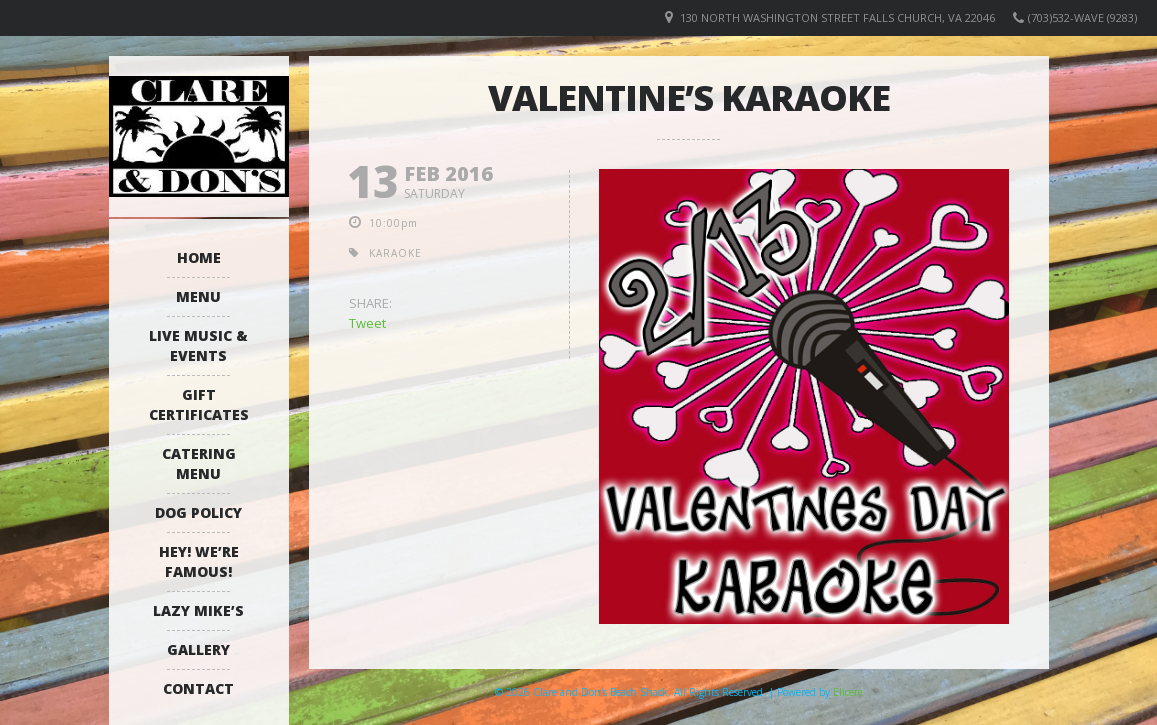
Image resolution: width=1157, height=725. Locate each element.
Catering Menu (199, 463)
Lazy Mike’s (198, 610)
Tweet (367, 323)
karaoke (395, 253)
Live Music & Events (198, 345)
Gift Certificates (199, 404)
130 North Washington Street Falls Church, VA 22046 (837, 17)
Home (199, 257)
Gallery (198, 649)
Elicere (848, 692)
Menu (198, 296)
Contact (198, 688)
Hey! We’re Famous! (199, 561)
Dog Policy (198, 512)
